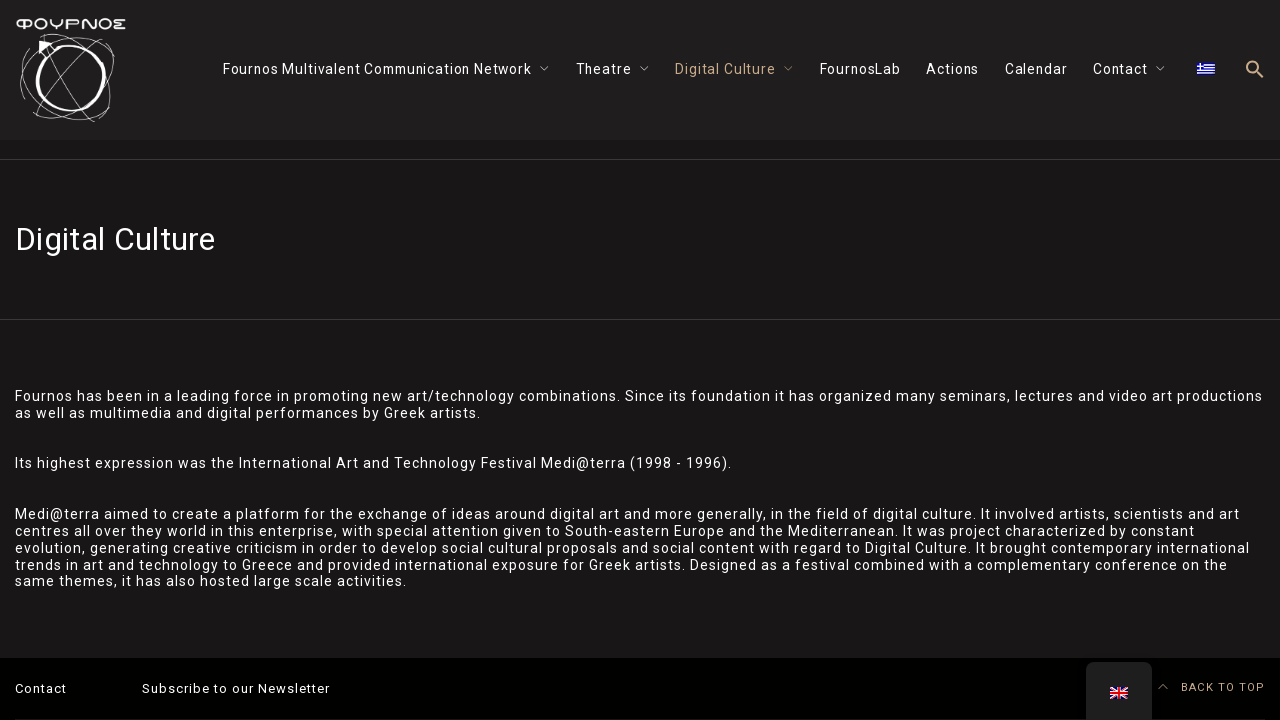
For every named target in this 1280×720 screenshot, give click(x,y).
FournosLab (860, 69)
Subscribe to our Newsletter (236, 688)
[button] (1255, 70)
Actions (952, 69)
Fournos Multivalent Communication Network (377, 69)
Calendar (1036, 69)
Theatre (604, 69)
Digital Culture (725, 69)
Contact (1120, 69)
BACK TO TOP (1212, 687)
